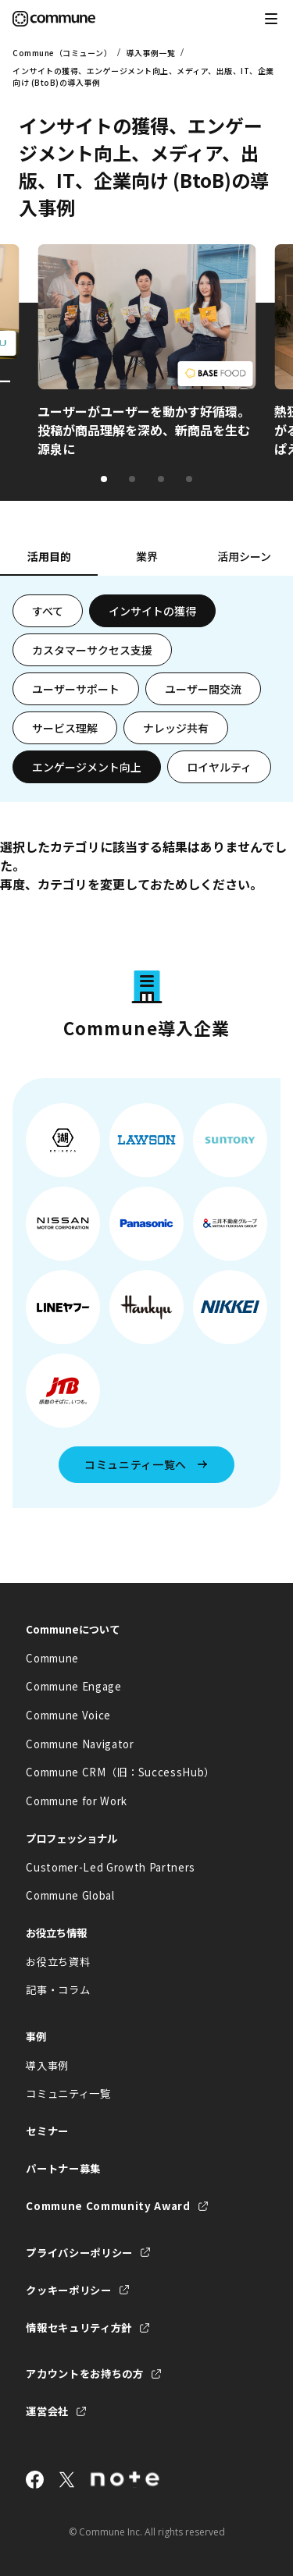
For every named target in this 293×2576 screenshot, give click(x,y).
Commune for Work (76, 1801)
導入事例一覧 (150, 53)
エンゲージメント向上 (86, 767)
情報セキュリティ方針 (79, 2327)
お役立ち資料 (58, 1961)
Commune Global (70, 1895)
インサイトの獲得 (152, 611)
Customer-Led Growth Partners (110, 1867)
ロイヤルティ (219, 767)
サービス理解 (65, 728)
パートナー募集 (63, 2168)
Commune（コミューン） (62, 53)
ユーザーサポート (76, 689)
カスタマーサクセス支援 (92, 650)
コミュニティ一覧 (68, 2093)
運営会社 (47, 2411)
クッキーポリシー (68, 2290)
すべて (47, 611)
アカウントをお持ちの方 (84, 2373)
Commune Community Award (108, 2205)
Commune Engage (73, 1686)
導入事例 (47, 2065)
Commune (52, 1658)
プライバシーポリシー (79, 2252)
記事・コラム (58, 1989)
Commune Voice (68, 1715)
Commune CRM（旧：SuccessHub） (120, 1772)
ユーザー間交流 (203, 689)
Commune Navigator (80, 1744)
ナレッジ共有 (176, 728)
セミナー (47, 2131)
